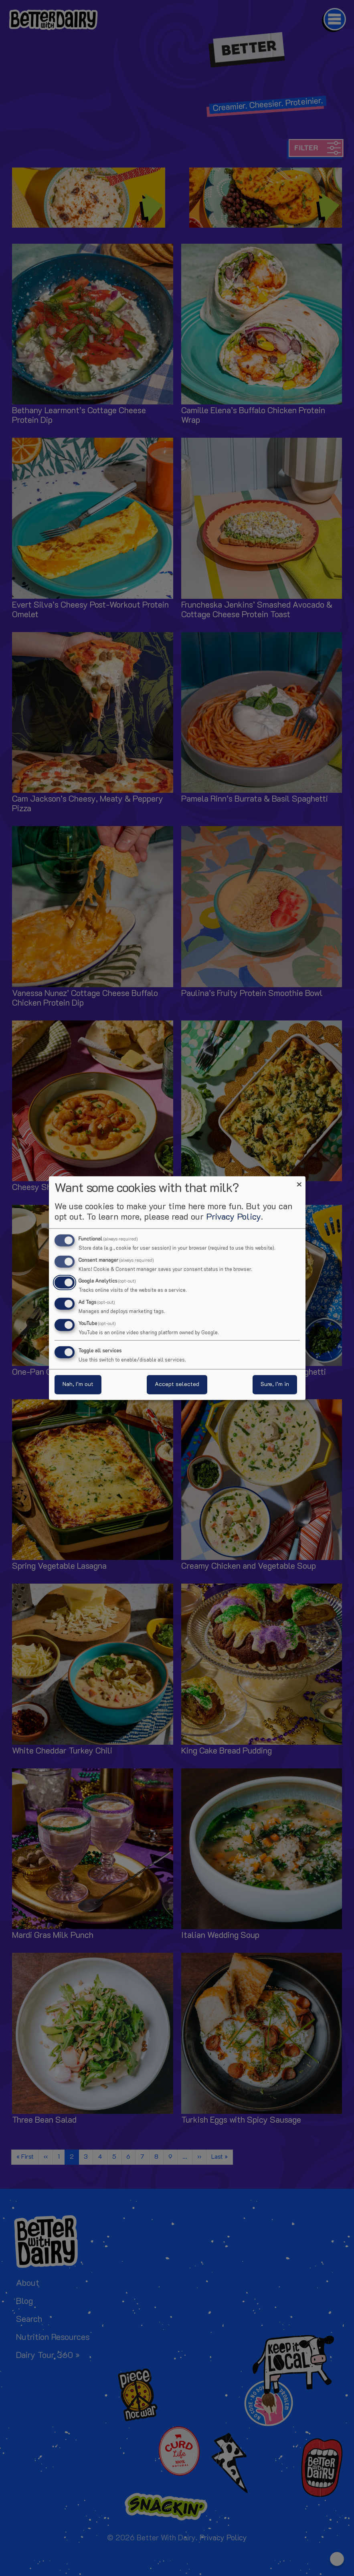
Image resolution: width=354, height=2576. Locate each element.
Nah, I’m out (78, 1385)
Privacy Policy (233, 1217)
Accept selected (177, 1385)
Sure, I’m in (275, 1385)
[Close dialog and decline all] (299, 1181)
